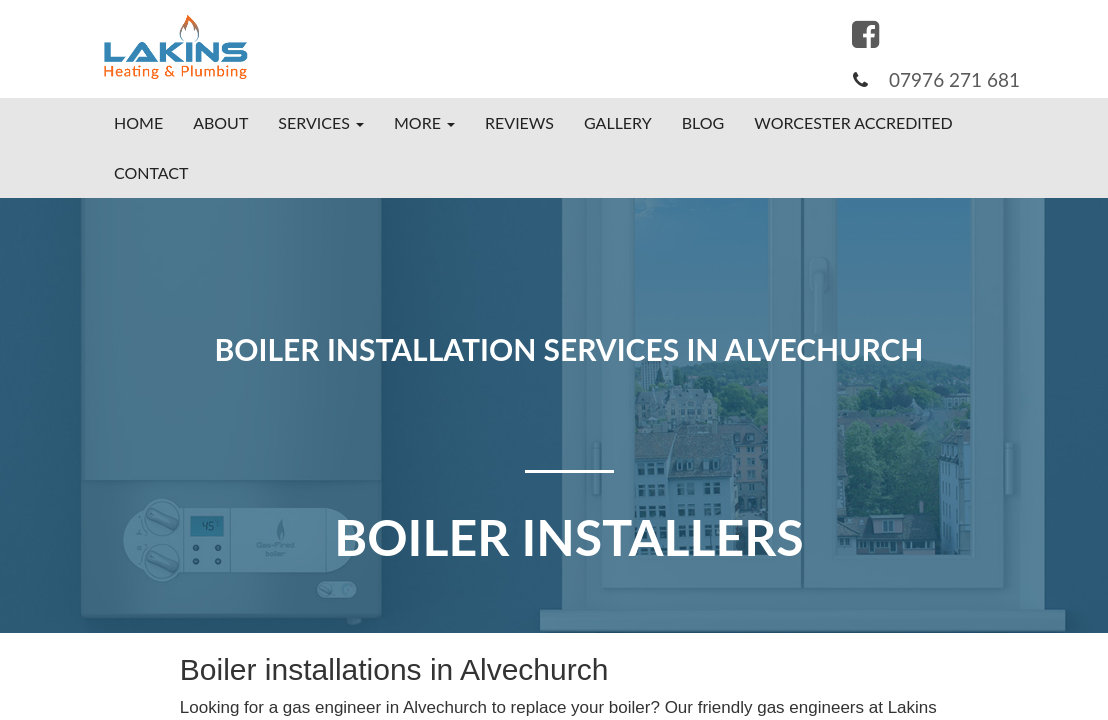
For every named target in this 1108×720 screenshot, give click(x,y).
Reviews (519, 122)
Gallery (618, 122)
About (220, 122)
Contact (151, 172)
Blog (703, 122)
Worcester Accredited (853, 122)
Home (138, 122)
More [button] (424, 122)
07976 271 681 (954, 79)
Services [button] (321, 122)
